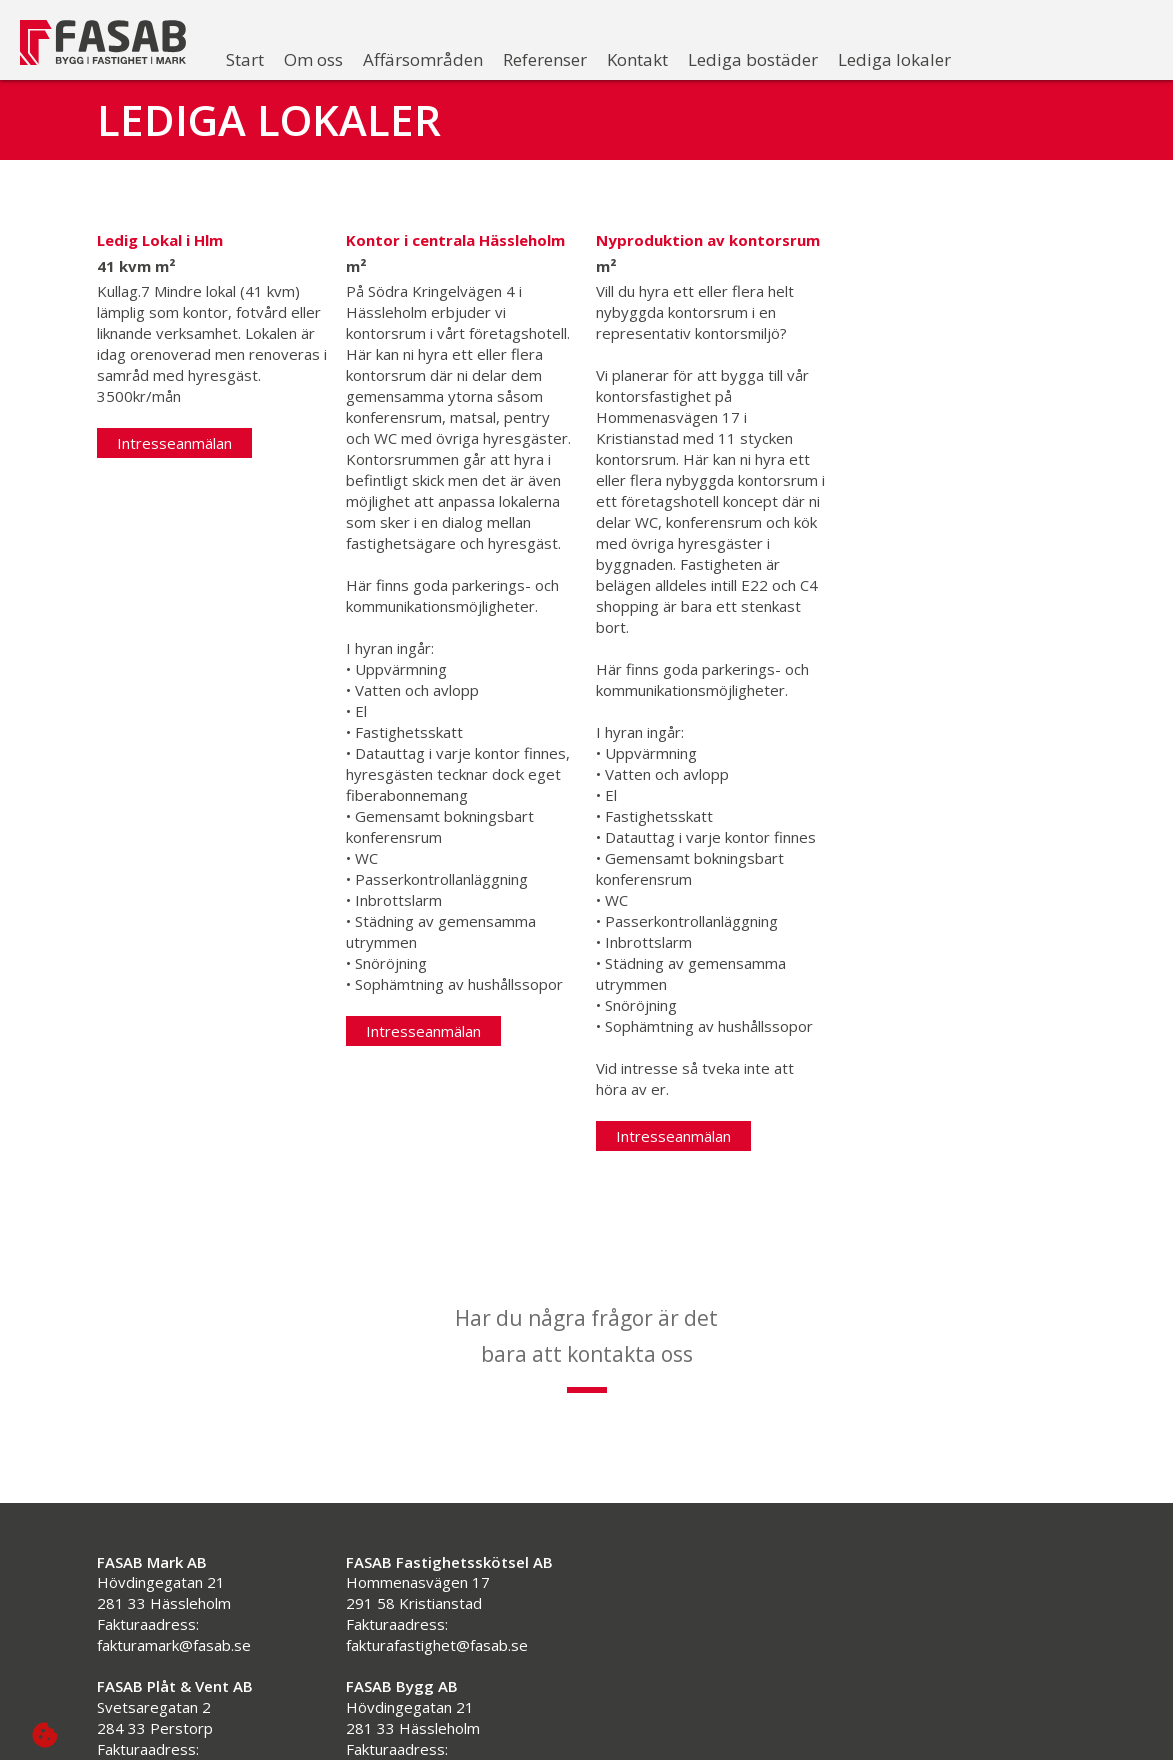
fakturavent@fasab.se (172, 1738)
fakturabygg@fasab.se (423, 1738)
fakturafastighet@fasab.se (437, 1613)
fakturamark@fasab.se (174, 1613)
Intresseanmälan (174, 443)
